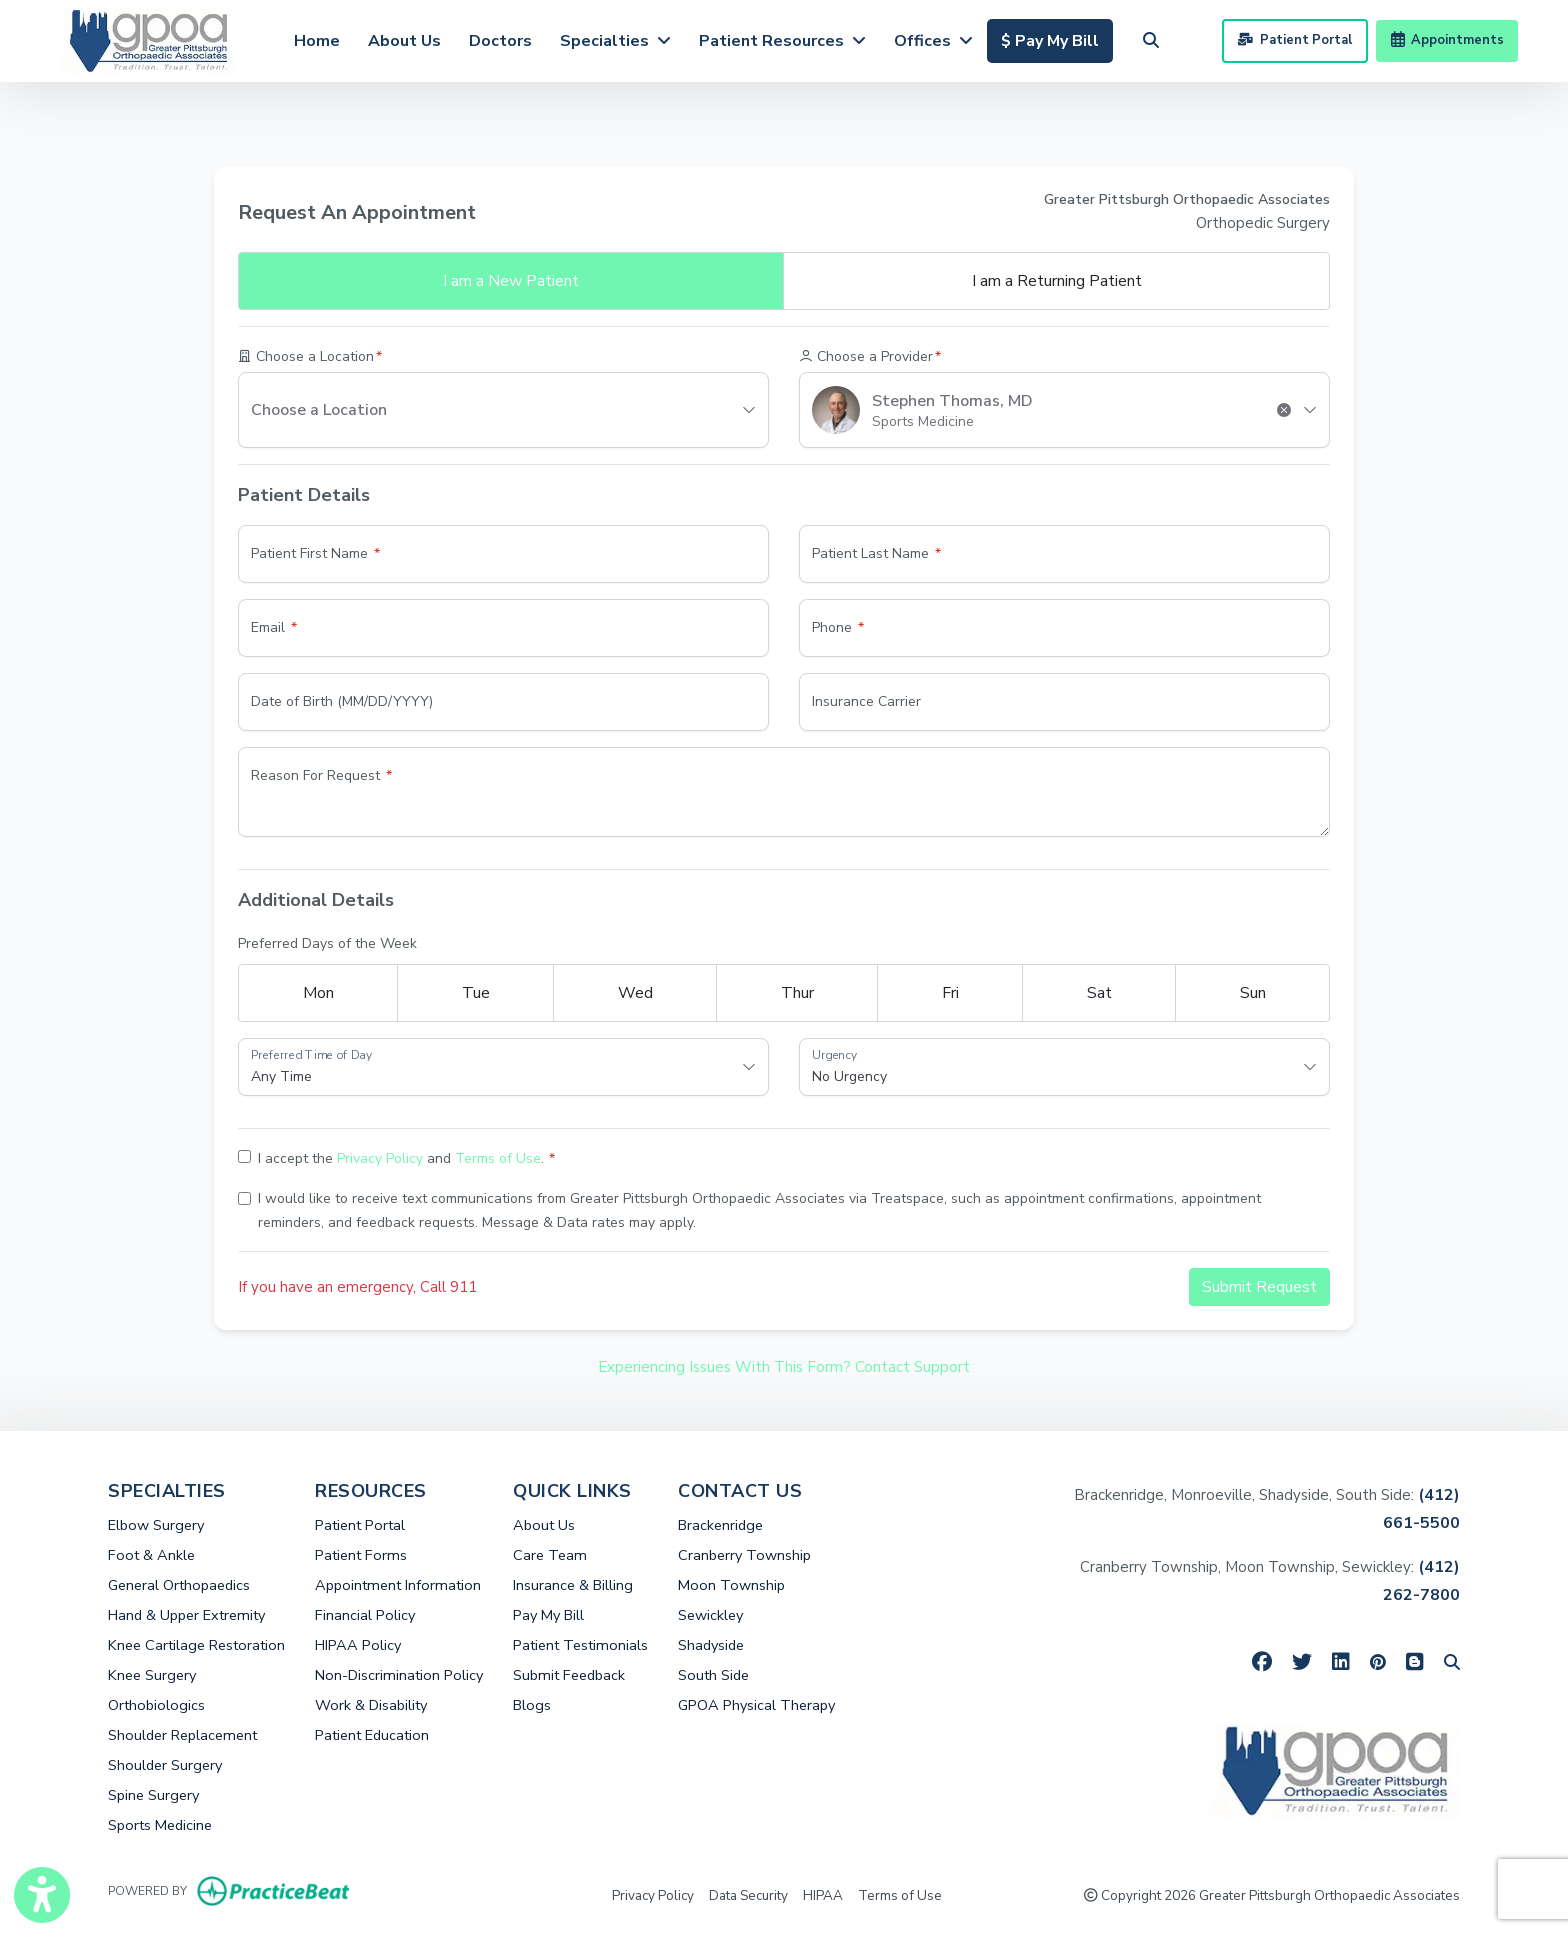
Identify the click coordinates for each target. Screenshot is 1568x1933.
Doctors (500, 41)
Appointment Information (398, 1585)
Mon (318, 993)
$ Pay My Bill (1057, 39)
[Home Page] (148, 39)
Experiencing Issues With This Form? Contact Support (784, 1367)
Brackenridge (720, 1525)
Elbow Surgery (156, 1525)
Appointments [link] (1447, 40)
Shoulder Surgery (165, 1765)
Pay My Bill (548, 1615)
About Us (404, 41)
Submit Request (1259, 1287)
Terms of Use (498, 1158)
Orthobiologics (156, 1705)
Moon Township (731, 1585)
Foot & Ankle (151, 1555)
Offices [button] (933, 41)
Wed (635, 993)
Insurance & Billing (573, 1585)
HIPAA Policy (358, 1645)
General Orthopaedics (179, 1585)
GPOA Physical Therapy (756, 1705)
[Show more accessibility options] (42, 1895)
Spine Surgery (153, 1795)
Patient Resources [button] (782, 41)
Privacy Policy (380, 1158)
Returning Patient (1057, 281)
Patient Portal (1294, 40)
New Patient (511, 281)
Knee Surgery (152, 1675)
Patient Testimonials (580, 1645)
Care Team (550, 1555)
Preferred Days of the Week (327, 943)
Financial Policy (365, 1615)
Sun (1253, 993)
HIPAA (823, 1894)
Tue (476, 993)
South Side (713, 1675)
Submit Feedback (569, 1675)
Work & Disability (371, 1705)
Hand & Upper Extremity (186, 1615)
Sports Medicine (160, 1825)
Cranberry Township (744, 1555)
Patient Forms (361, 1555)
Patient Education (372, 1735)
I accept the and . (401, 1158)
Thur (797, 993)
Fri (950, 993)
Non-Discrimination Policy (399, 1675)
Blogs (532, 1705)
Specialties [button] (615, 41)
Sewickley (710, 1615)
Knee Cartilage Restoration (196, 1645)
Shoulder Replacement (182, 1735)
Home (317, 41)
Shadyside (711, 1645)
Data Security (748, 1894)
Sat (1099, 993)
